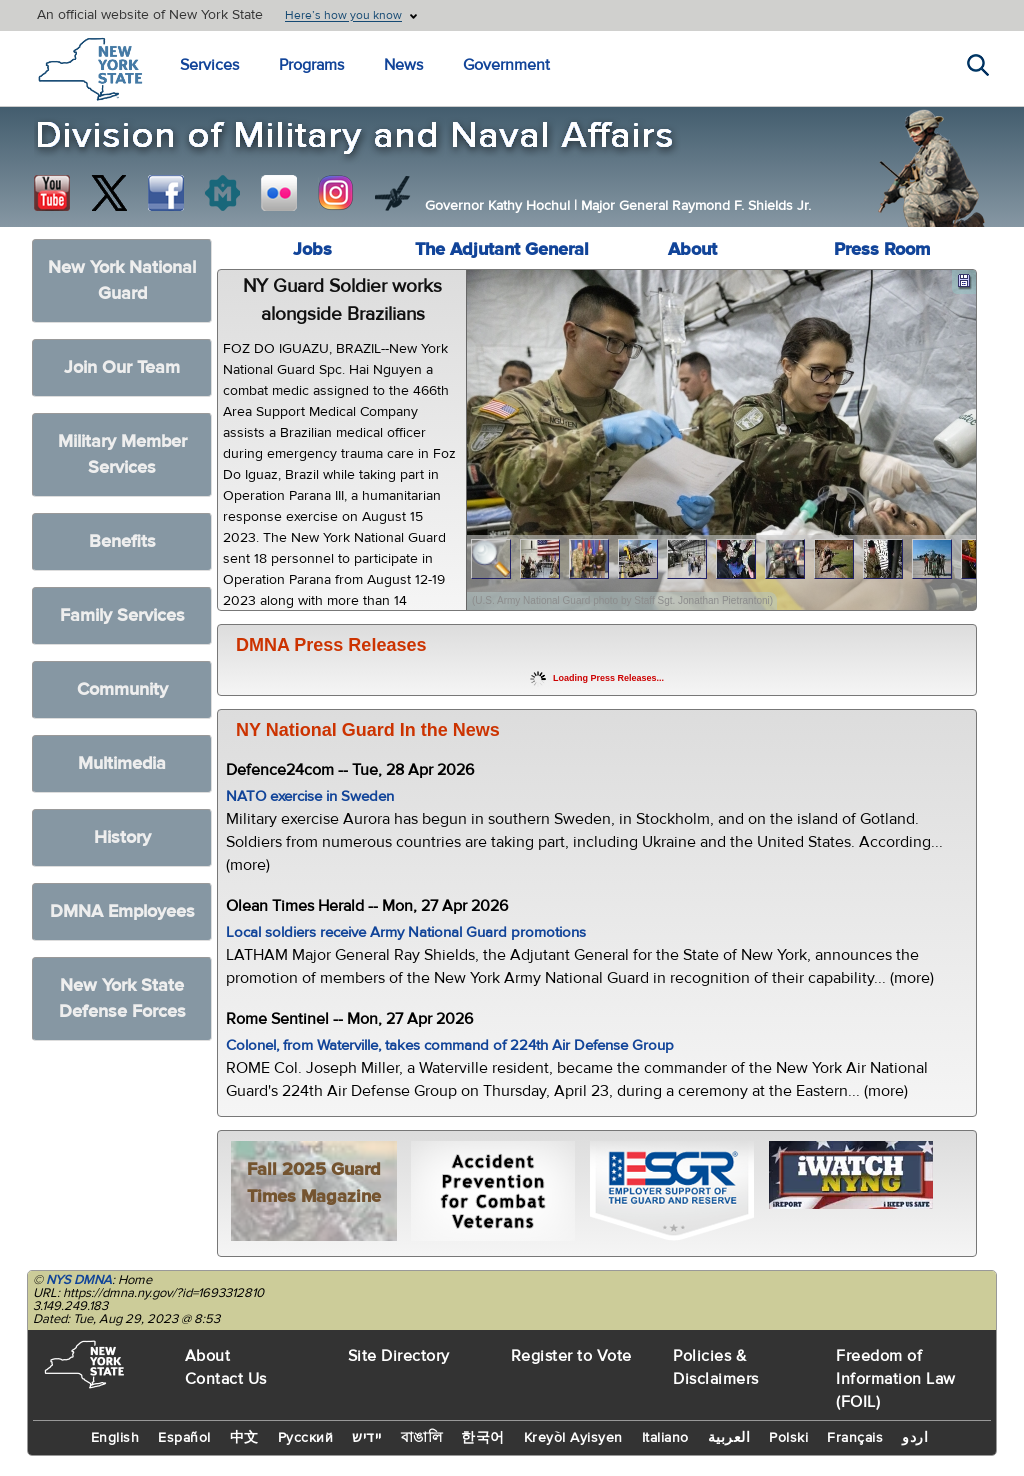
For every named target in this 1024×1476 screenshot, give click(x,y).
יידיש (367, 1438)
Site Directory (399, 1356)
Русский (306, 1438)
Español (184, 1438)
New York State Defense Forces (122, 998)
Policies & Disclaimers (716, 1367)
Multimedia (122, 763)
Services (209, 65)
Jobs (312, 249)
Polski (788, 1438)
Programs (311, 65)
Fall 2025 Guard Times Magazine (314, 1183)
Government (506, 65)
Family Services (122, 615)
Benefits (122, 541)
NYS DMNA (79, 1280)
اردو (915, 1438)
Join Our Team (122, 367)
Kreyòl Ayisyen (573, 1438)
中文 (244, 1438)
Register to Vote (571, 1356)
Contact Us (226, 1379)
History (122, 837)
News (403, 65)
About (692, 249)
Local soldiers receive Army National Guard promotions (406, 932)
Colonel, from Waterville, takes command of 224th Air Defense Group (450, 1045)
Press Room (882, 249)
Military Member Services (122, 454)
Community (122, 689)
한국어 (483, 1438)
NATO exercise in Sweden (310, 796)
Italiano (665, 1438)
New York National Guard (122, 280)
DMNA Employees (122, 911)
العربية (729, 1438)
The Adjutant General (502, 249)
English (115, 1438)
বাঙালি (422, 1438)
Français (855, 1438)
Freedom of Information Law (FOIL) (896, 1379)
